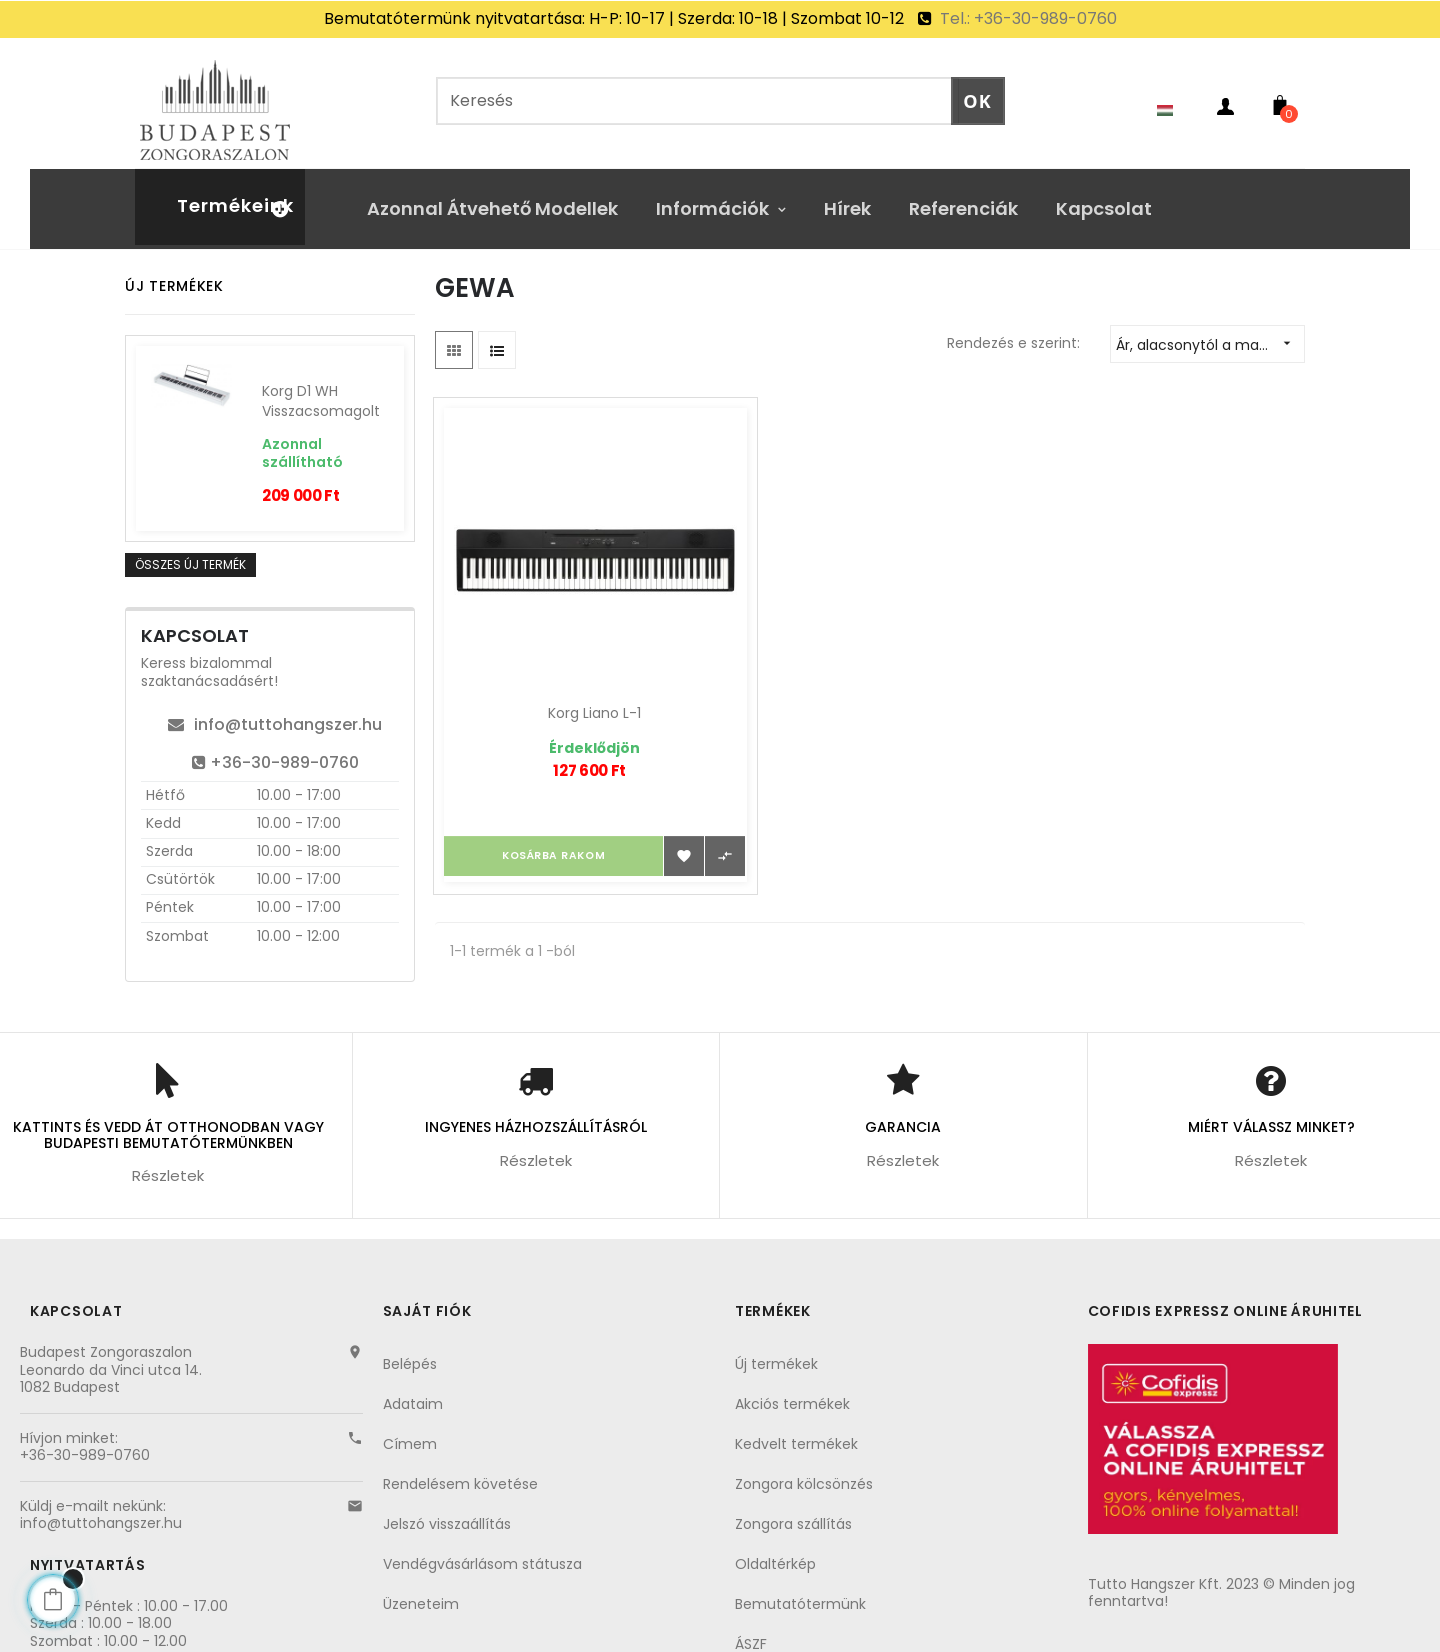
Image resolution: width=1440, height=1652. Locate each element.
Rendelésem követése (460, 1470)
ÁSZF (751, 1630)
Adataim (413, 1390)
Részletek (168, 1161)
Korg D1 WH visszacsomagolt (321, 387)
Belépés (410, 1350)
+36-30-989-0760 (275, 748)
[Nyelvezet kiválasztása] (1175, 96)
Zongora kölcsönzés (804, 1470)
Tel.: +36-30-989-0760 (1026, 18)
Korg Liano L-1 (568, 643)
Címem (410, 1430)
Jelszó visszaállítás (447, 1510)
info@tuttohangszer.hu (275, 710)
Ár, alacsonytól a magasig (1210, 329)
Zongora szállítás (793, 1510)
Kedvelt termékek (796, 1430)
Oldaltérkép (775, 1550)
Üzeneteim (421, 1590)
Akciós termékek (792, 1390)
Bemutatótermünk (800, 1590)
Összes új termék (190, 550)
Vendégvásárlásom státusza (482, 1550)
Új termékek (776, 1350)
